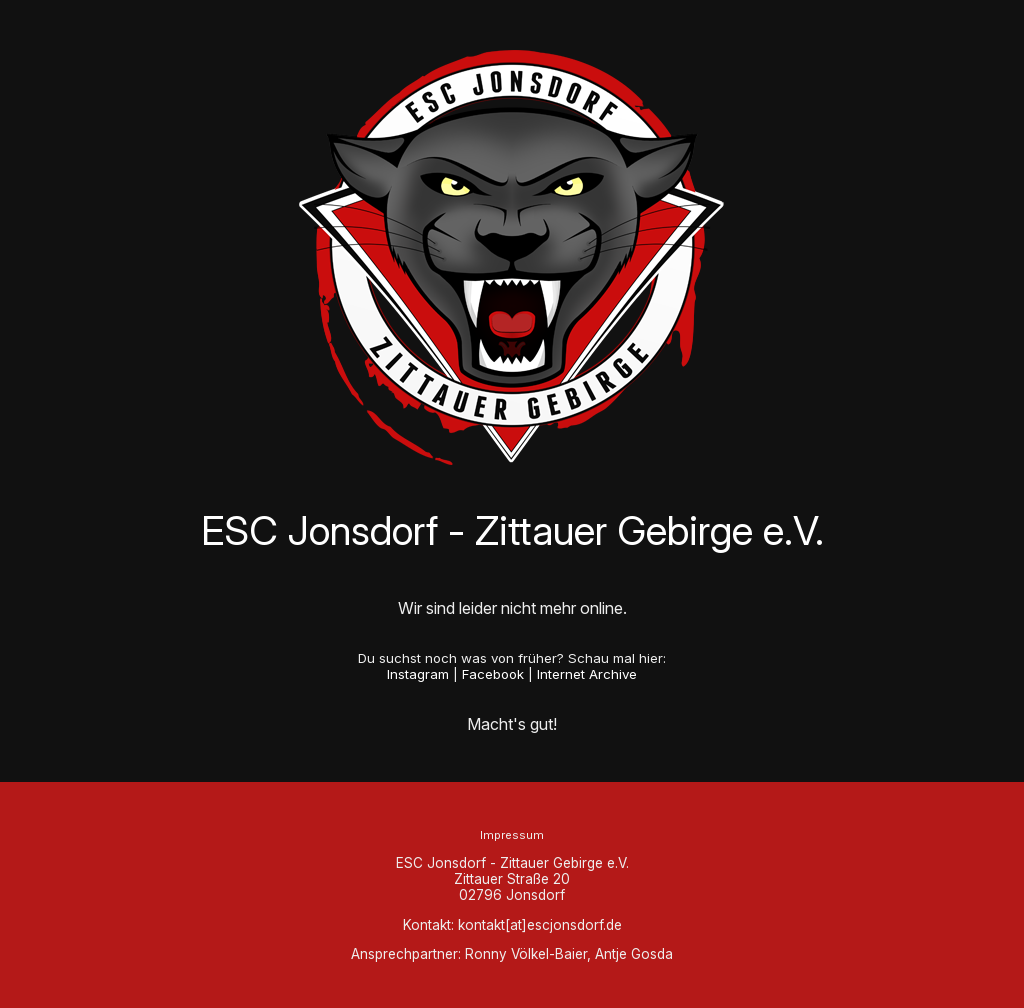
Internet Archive (587, 674)
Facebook (493, 674)
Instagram (418, 674)
